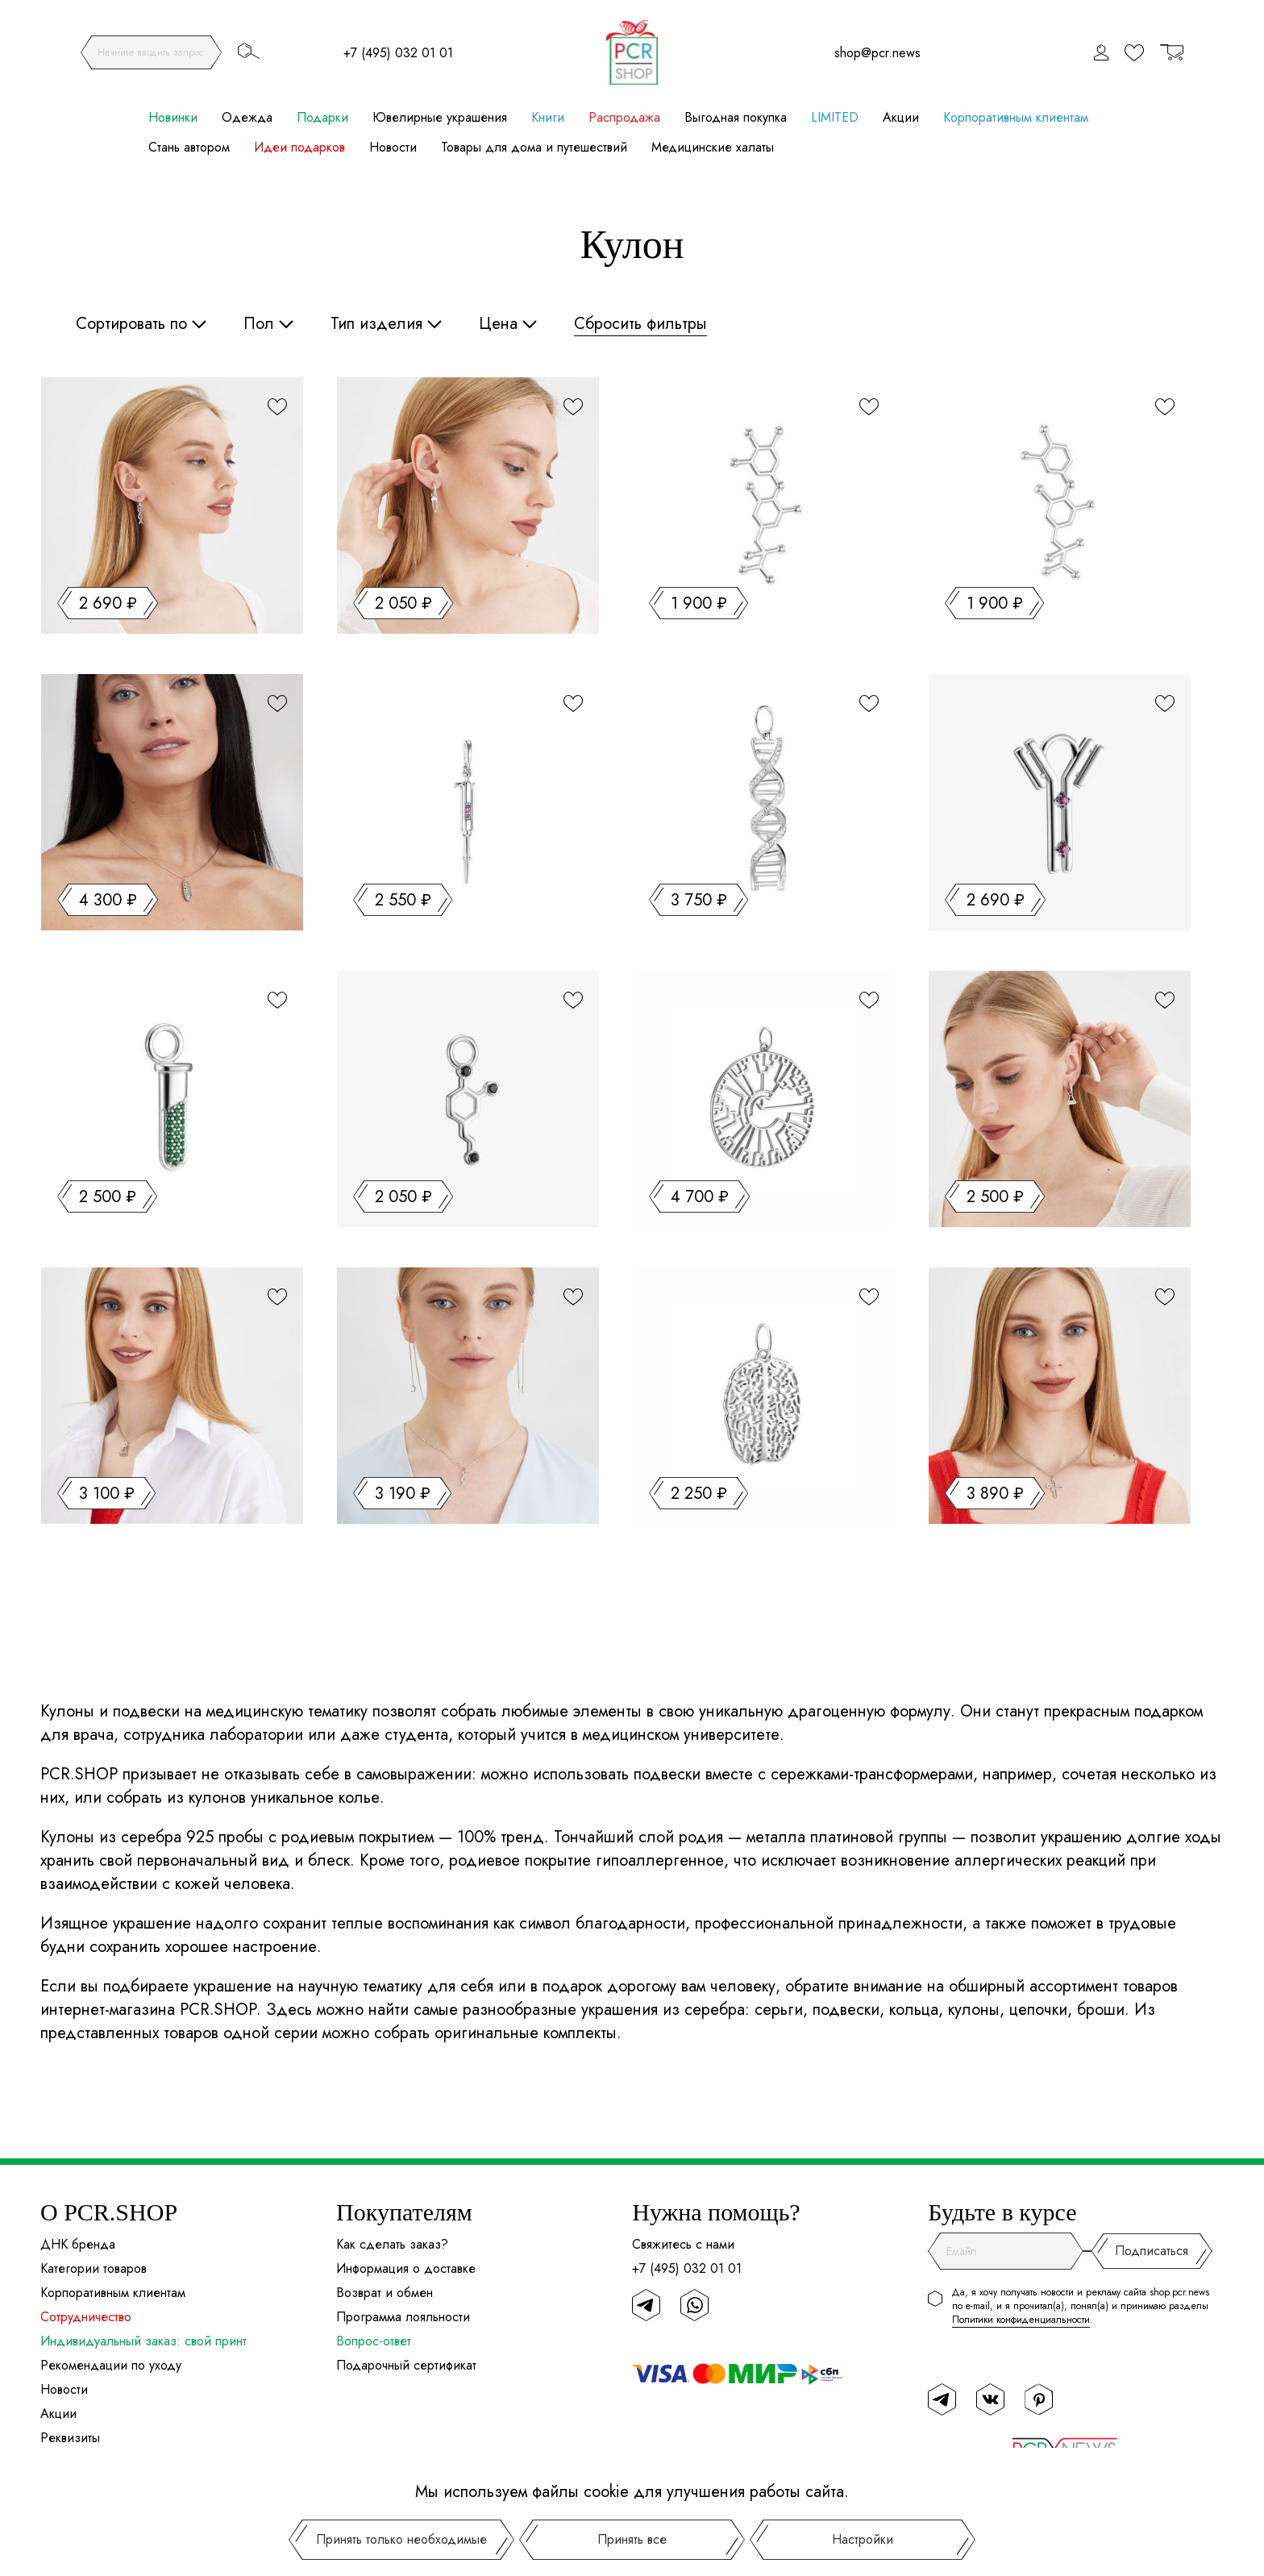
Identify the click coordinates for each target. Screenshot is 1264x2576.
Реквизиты (70, 2437)
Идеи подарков (299, 147)
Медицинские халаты (712, 147)
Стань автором (189, 147)
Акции (901, 117)
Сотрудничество (85, 2317)
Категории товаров (93, 2268)
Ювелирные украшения (439, 117)
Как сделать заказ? (392, 2244)
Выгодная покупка (735, 117)
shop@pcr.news (877, 53)
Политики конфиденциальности (1021, 2319)
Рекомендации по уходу (110, 2365)
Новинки (173, 117)
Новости (393, 147)
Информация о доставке (406, 2268)
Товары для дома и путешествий (534, 147)
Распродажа (624, 117)
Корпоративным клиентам (1015, 117)
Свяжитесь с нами (683, 2244)
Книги (547, 117)
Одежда (247, 117)
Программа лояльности (403, 2317)
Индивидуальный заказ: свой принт (143, 2341)
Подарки (322, 117)
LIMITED (835, 117)
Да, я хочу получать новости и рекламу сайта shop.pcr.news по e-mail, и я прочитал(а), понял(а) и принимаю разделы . (1080, 2306)
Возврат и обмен (384, 2292)
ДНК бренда (77, 2244)
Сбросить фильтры (640, 323)
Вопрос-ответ (373, 2341)
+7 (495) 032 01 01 (398, 53)
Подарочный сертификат (406, 2365)
